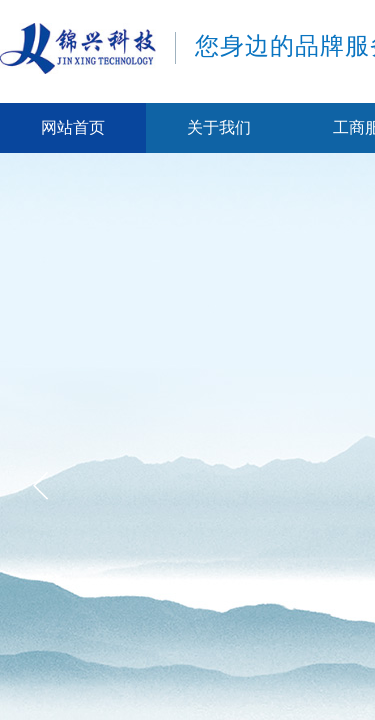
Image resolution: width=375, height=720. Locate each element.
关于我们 (219, 127)
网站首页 (73, 127)
